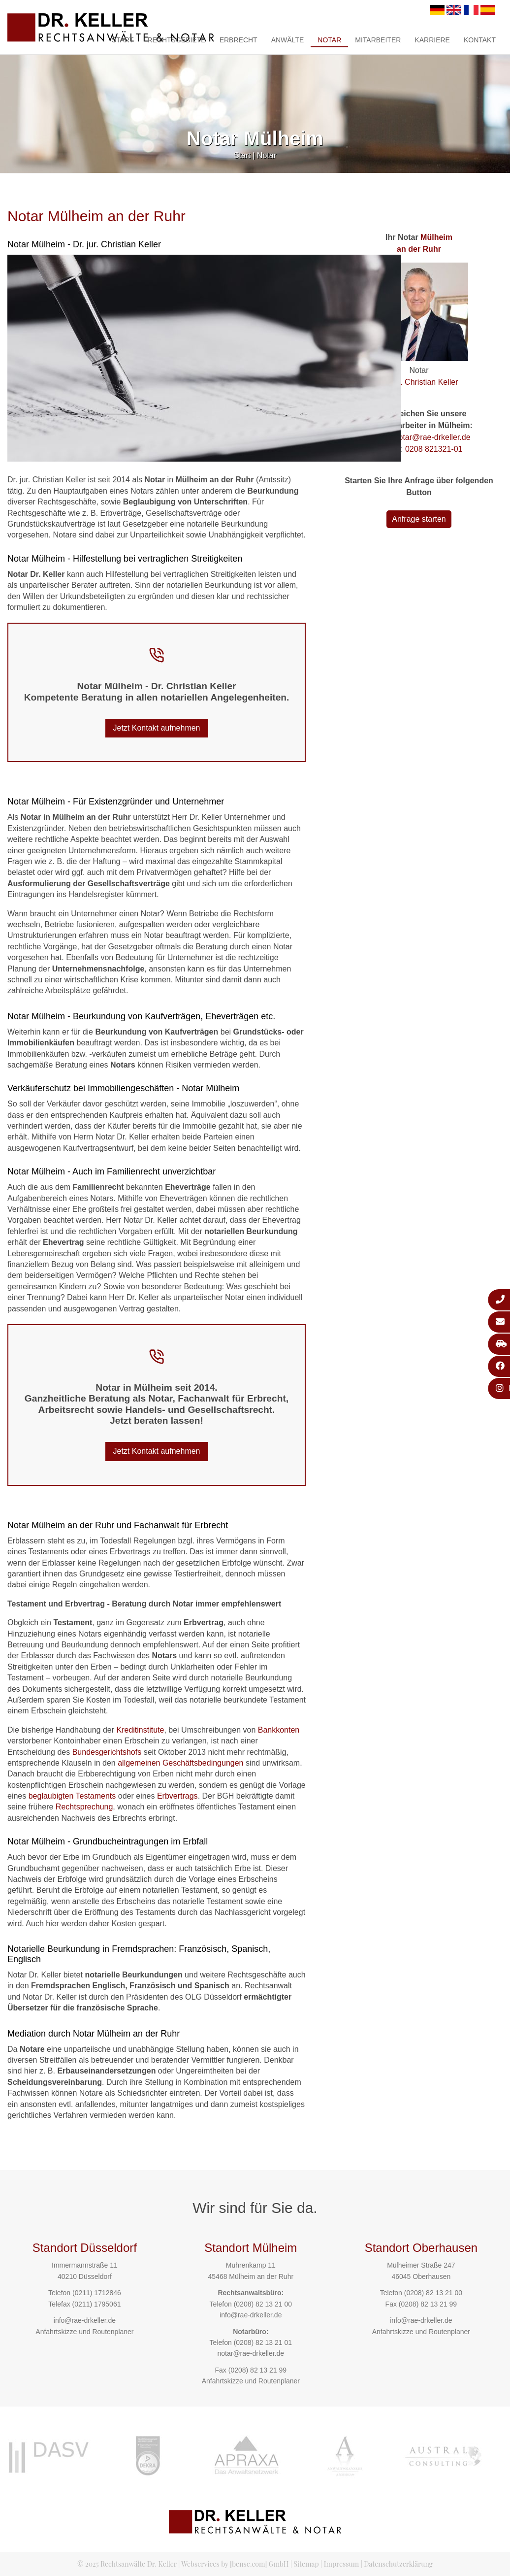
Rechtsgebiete (176, 40)
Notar (329, 40)
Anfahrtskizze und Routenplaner (84, 2332)
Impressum (341, 2564)
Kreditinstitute (140, 1730)
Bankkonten (279, 1730)
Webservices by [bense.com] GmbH (234, 2564)
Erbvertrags (177, 1796)
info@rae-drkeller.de (85, 2320)
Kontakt (480, 40)
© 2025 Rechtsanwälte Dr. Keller (127, 2564)
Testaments (96, 1796)
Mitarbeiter (378, 40)
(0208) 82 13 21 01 (263, 2342)
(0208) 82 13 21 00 (263, 2304)
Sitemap (306, 2564)
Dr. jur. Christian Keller (419, 382)
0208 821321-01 (434, 449)
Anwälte (287, 40)
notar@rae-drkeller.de (432, 437)
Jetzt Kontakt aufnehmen (156, 728)
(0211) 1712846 (96, 2293)
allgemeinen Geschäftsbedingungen (180, 1763)
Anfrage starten (419, 519)
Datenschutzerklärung (398, 2564)
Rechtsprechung (84, 1807)
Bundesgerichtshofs (107, 1752)
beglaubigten (51, 1796)
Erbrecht (238, 40)
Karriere (432, 40)
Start (123, 40)
